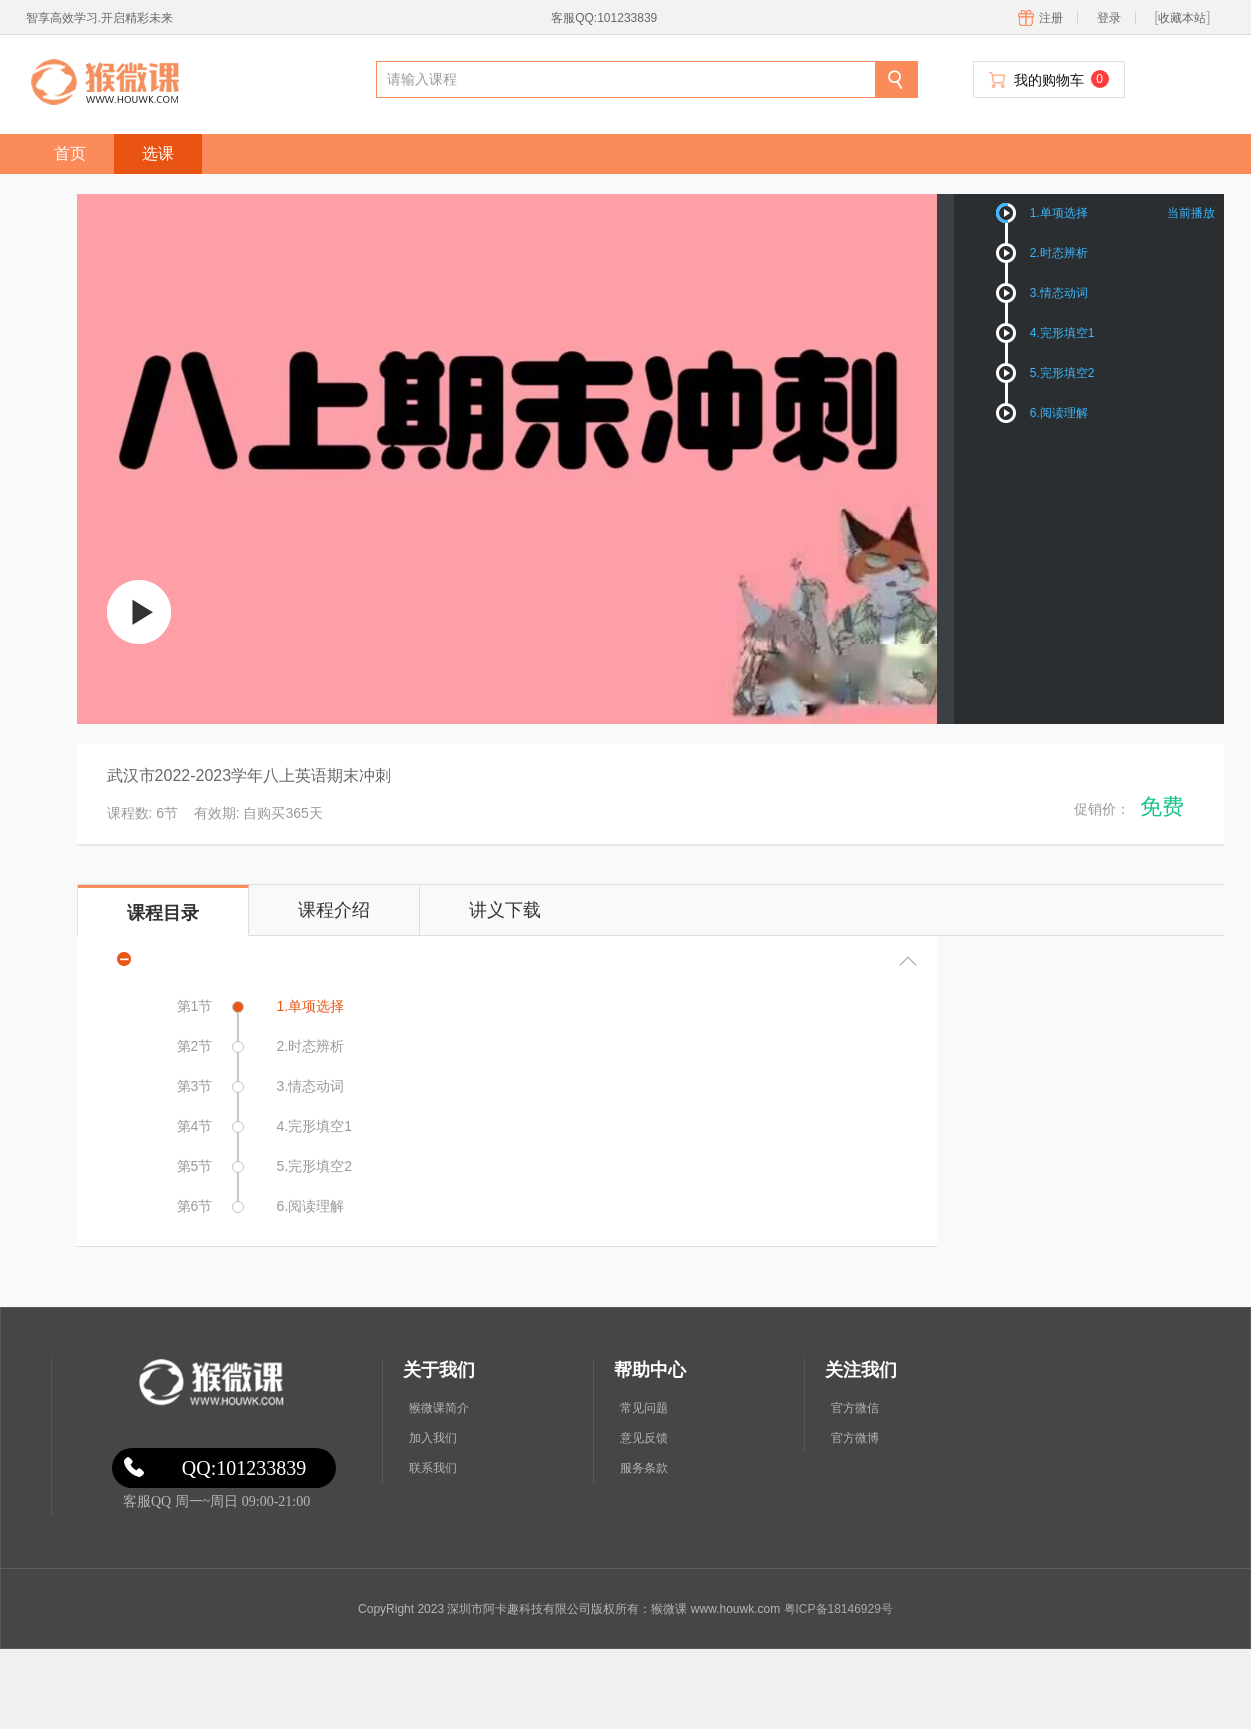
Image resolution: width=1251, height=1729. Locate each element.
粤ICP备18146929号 (838, 1609)
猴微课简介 (439, 1408)
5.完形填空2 (1062, 373)
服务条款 (644, 1468)
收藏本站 (1182, 18)
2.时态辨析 (1059, 253)
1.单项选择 (1059, 213)
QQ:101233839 (244, 1468)
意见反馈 (644, 1438)
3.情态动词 (1059, 293)
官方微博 (855, 1438)
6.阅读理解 (1059, 413)
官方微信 (855, 1408)
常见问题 (644, 1408)
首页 (70, 153)
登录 (1109, 18)
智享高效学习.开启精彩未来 (99, 18)
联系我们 (433, 1468)
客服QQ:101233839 (604, 18)
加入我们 (433, 1438)
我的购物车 (1061, 79)
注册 (1051, 18)
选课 (158, 153)
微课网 (208, 1383)
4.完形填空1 (1062, 333)
